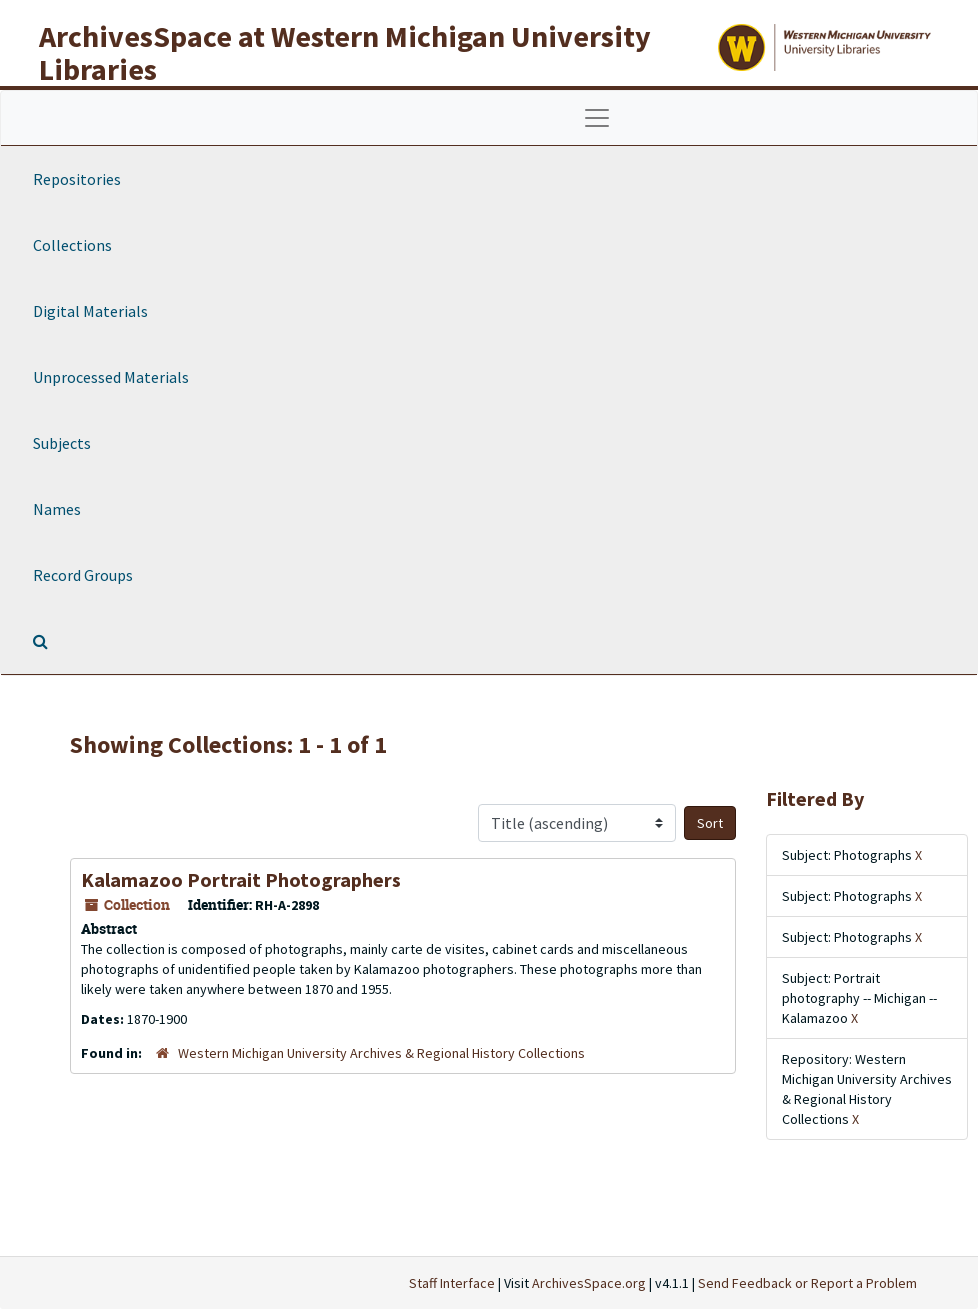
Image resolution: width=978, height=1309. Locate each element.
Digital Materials (90, 311)
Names (57, 509)
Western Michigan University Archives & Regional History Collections (381, 1053)
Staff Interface (452, 1283)
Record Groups (83, 575)
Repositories (77, 179)
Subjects (62, 443)
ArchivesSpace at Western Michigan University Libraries (345, 52)
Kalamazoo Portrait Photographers (241, 879)
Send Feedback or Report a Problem (807, 1283)
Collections (72, 245)
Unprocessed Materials (111, 377)
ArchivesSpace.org (589, 1283)
